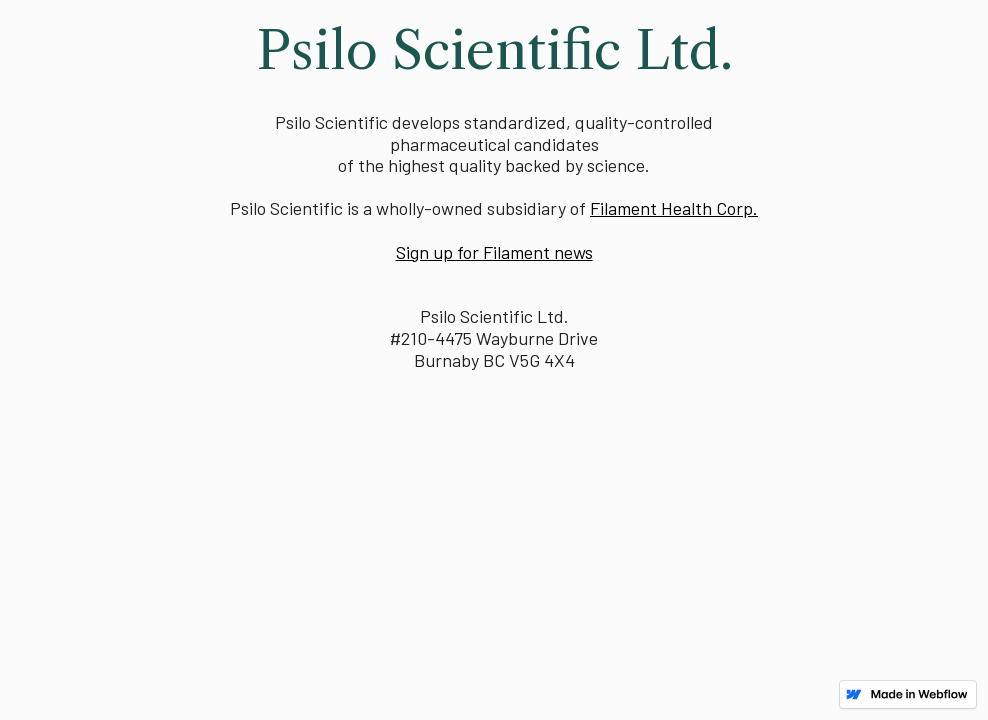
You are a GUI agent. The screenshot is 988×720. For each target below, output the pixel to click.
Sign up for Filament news (494, 252)
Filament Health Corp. (674, 208)
